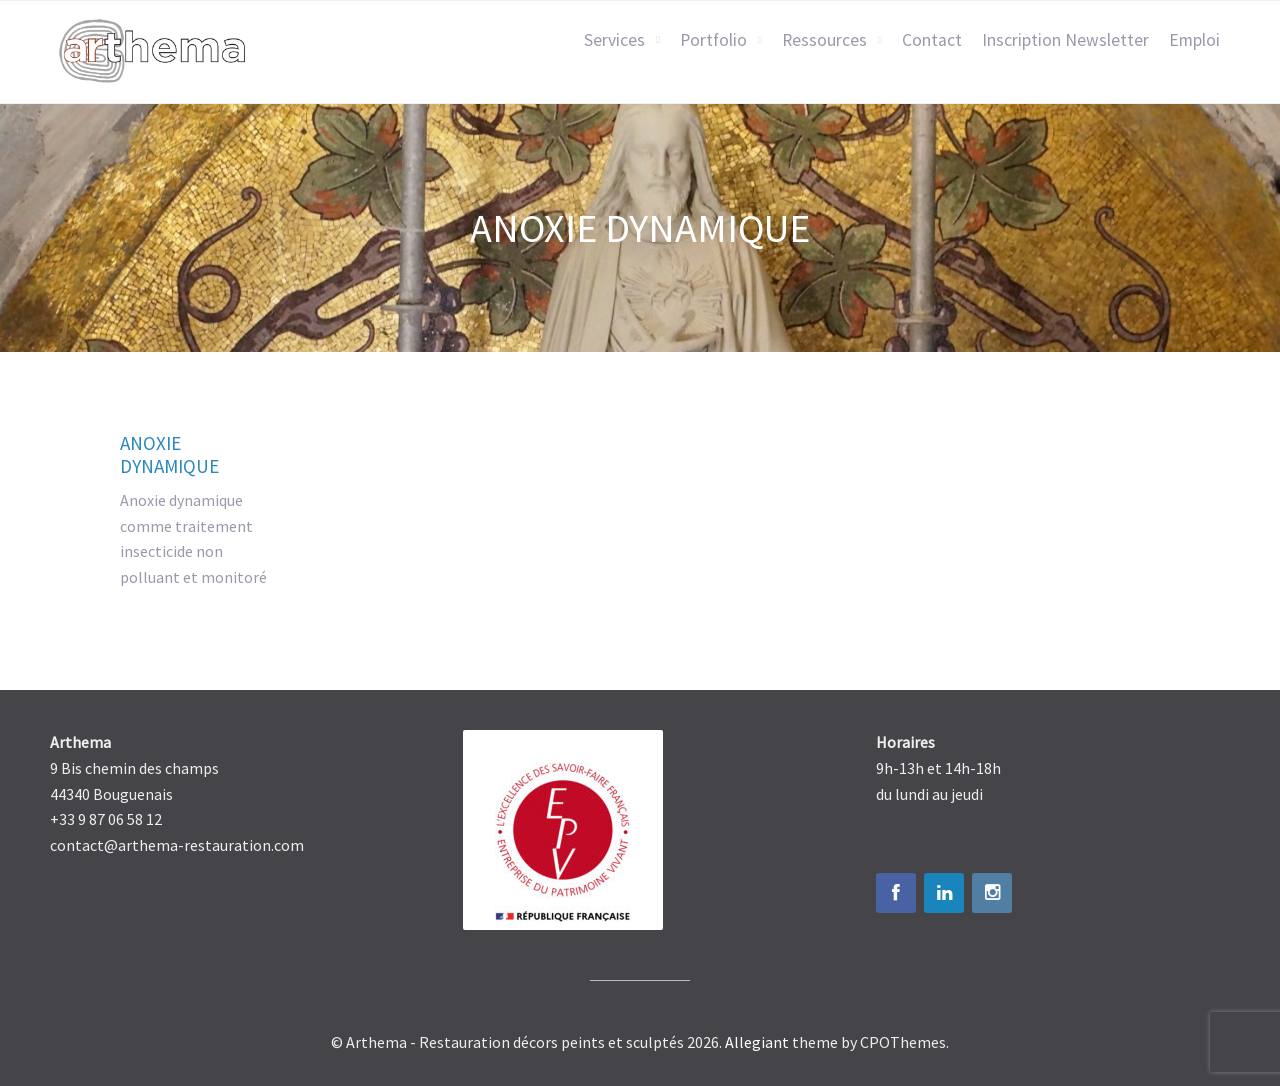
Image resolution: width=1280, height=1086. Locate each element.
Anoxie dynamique (169, 454)
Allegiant (757, 1042)
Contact (932, 40)
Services (614, 40)
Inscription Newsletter (1065, 40)
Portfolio (713, 40)
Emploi (1194, 40)
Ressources (824, 40)
